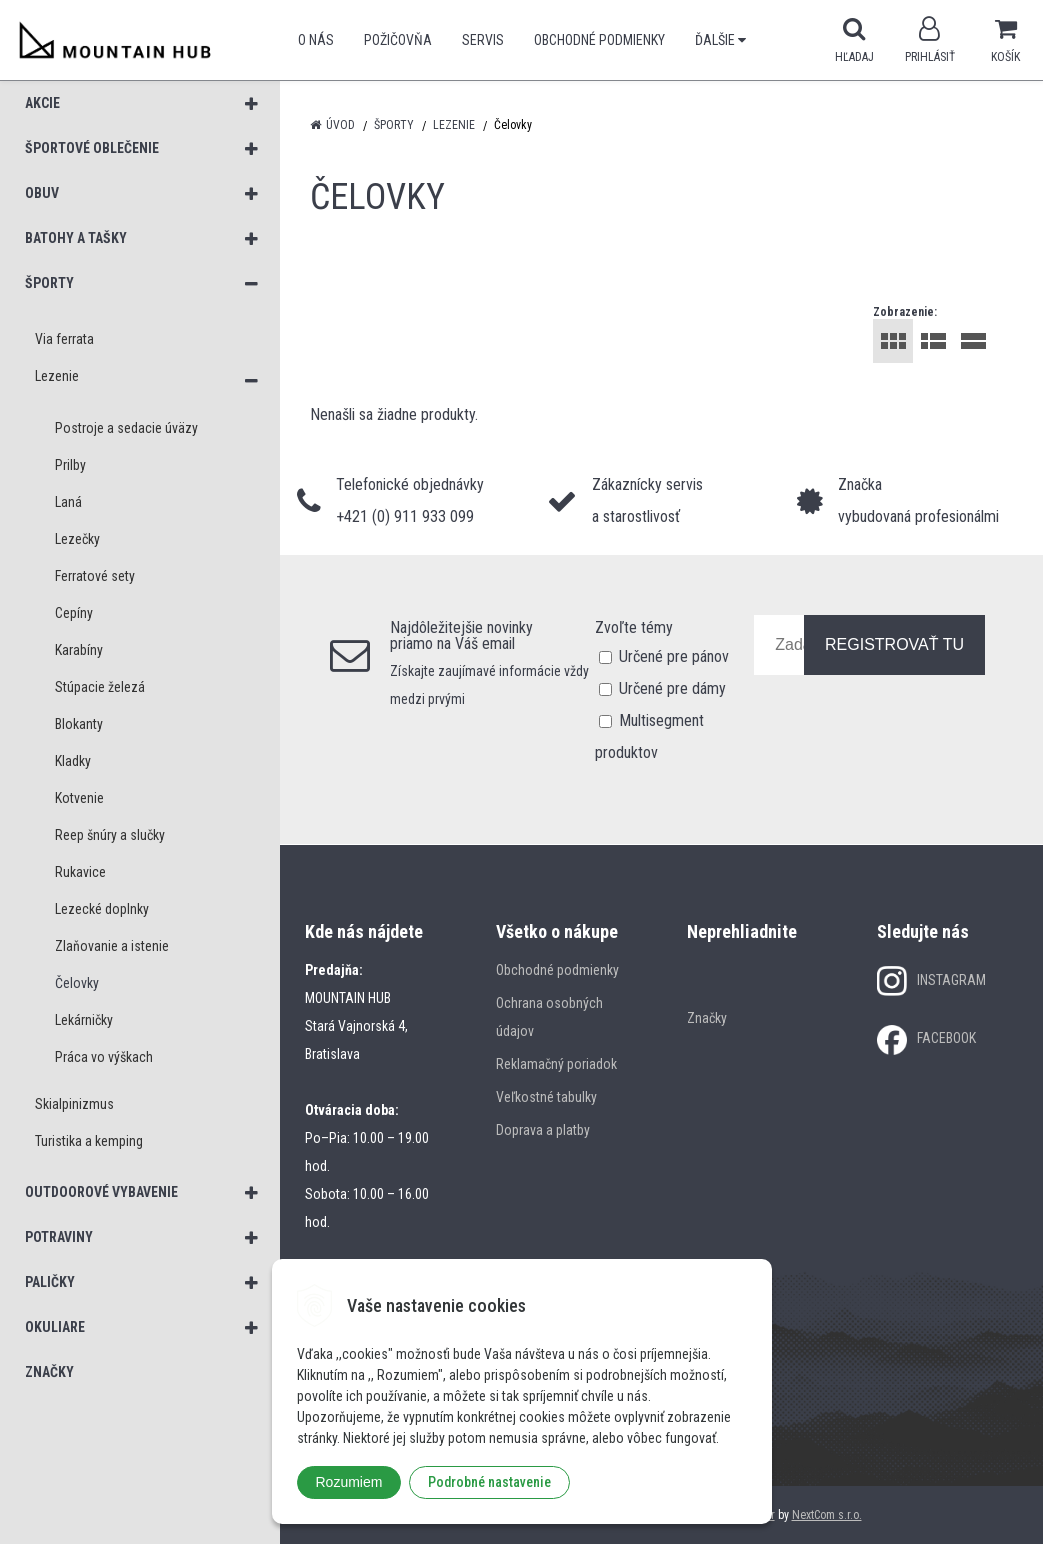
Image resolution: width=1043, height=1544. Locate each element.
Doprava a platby (543, 1130)
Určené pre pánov (674, 656)
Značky (707, 1018)
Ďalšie (720, 40)
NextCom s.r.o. (827, 1515)
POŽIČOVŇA (398, 40)
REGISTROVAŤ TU (894, 644)
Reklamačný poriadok (556, 1064)
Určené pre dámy (672, 688)
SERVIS (483, 40)
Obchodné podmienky (599, 40)
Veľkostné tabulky (546, 1097)
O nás (316, 40)
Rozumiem (349, 1482)
